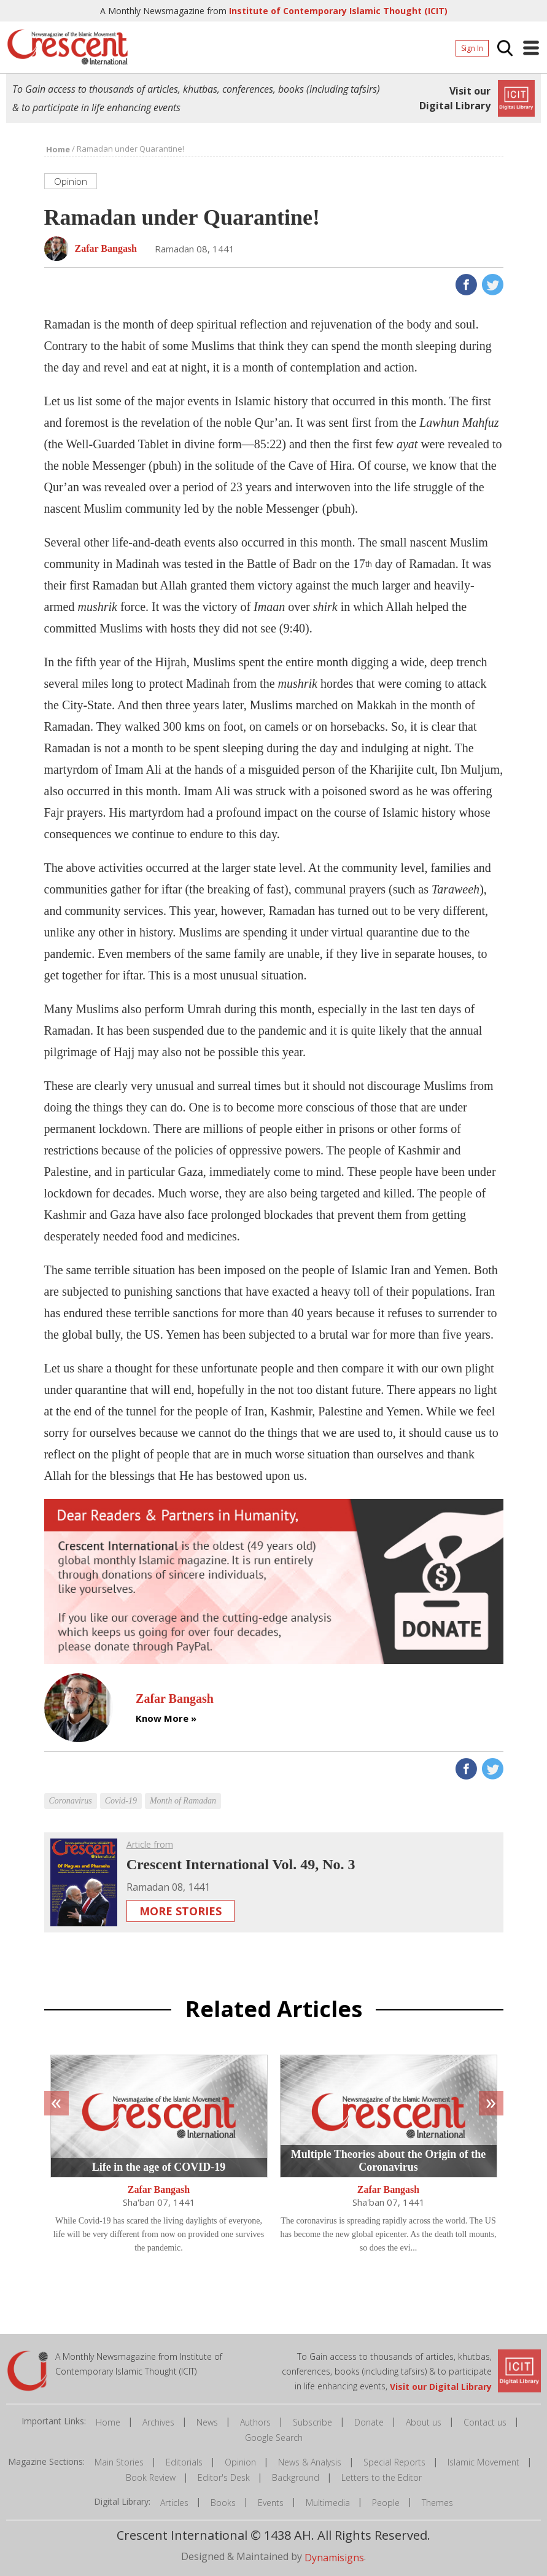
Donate (369, 2422)
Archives (158, 2422)
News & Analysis (309, 2462)
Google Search (274, 2437)
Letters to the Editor (381, 2477)
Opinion (240, 2462)
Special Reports (394, 2462)
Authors (255, 2422)
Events (271, 2502)
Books (223, 2502)
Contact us (485, 2422)
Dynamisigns (334, 2557)
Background (295, 2477)
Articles (174, 2502)
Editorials (184, 2462)
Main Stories (119, 2462)
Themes (437, 2502)
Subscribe (312, 2422)
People (386, 2502)
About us (423, 2422)
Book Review (151, 2477)
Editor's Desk (224, 2477)
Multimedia (328, 2502)
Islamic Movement (483, 2462)
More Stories (180, 1911)
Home (108, 2422)
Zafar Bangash (159, 2189)
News (207, 2422)
